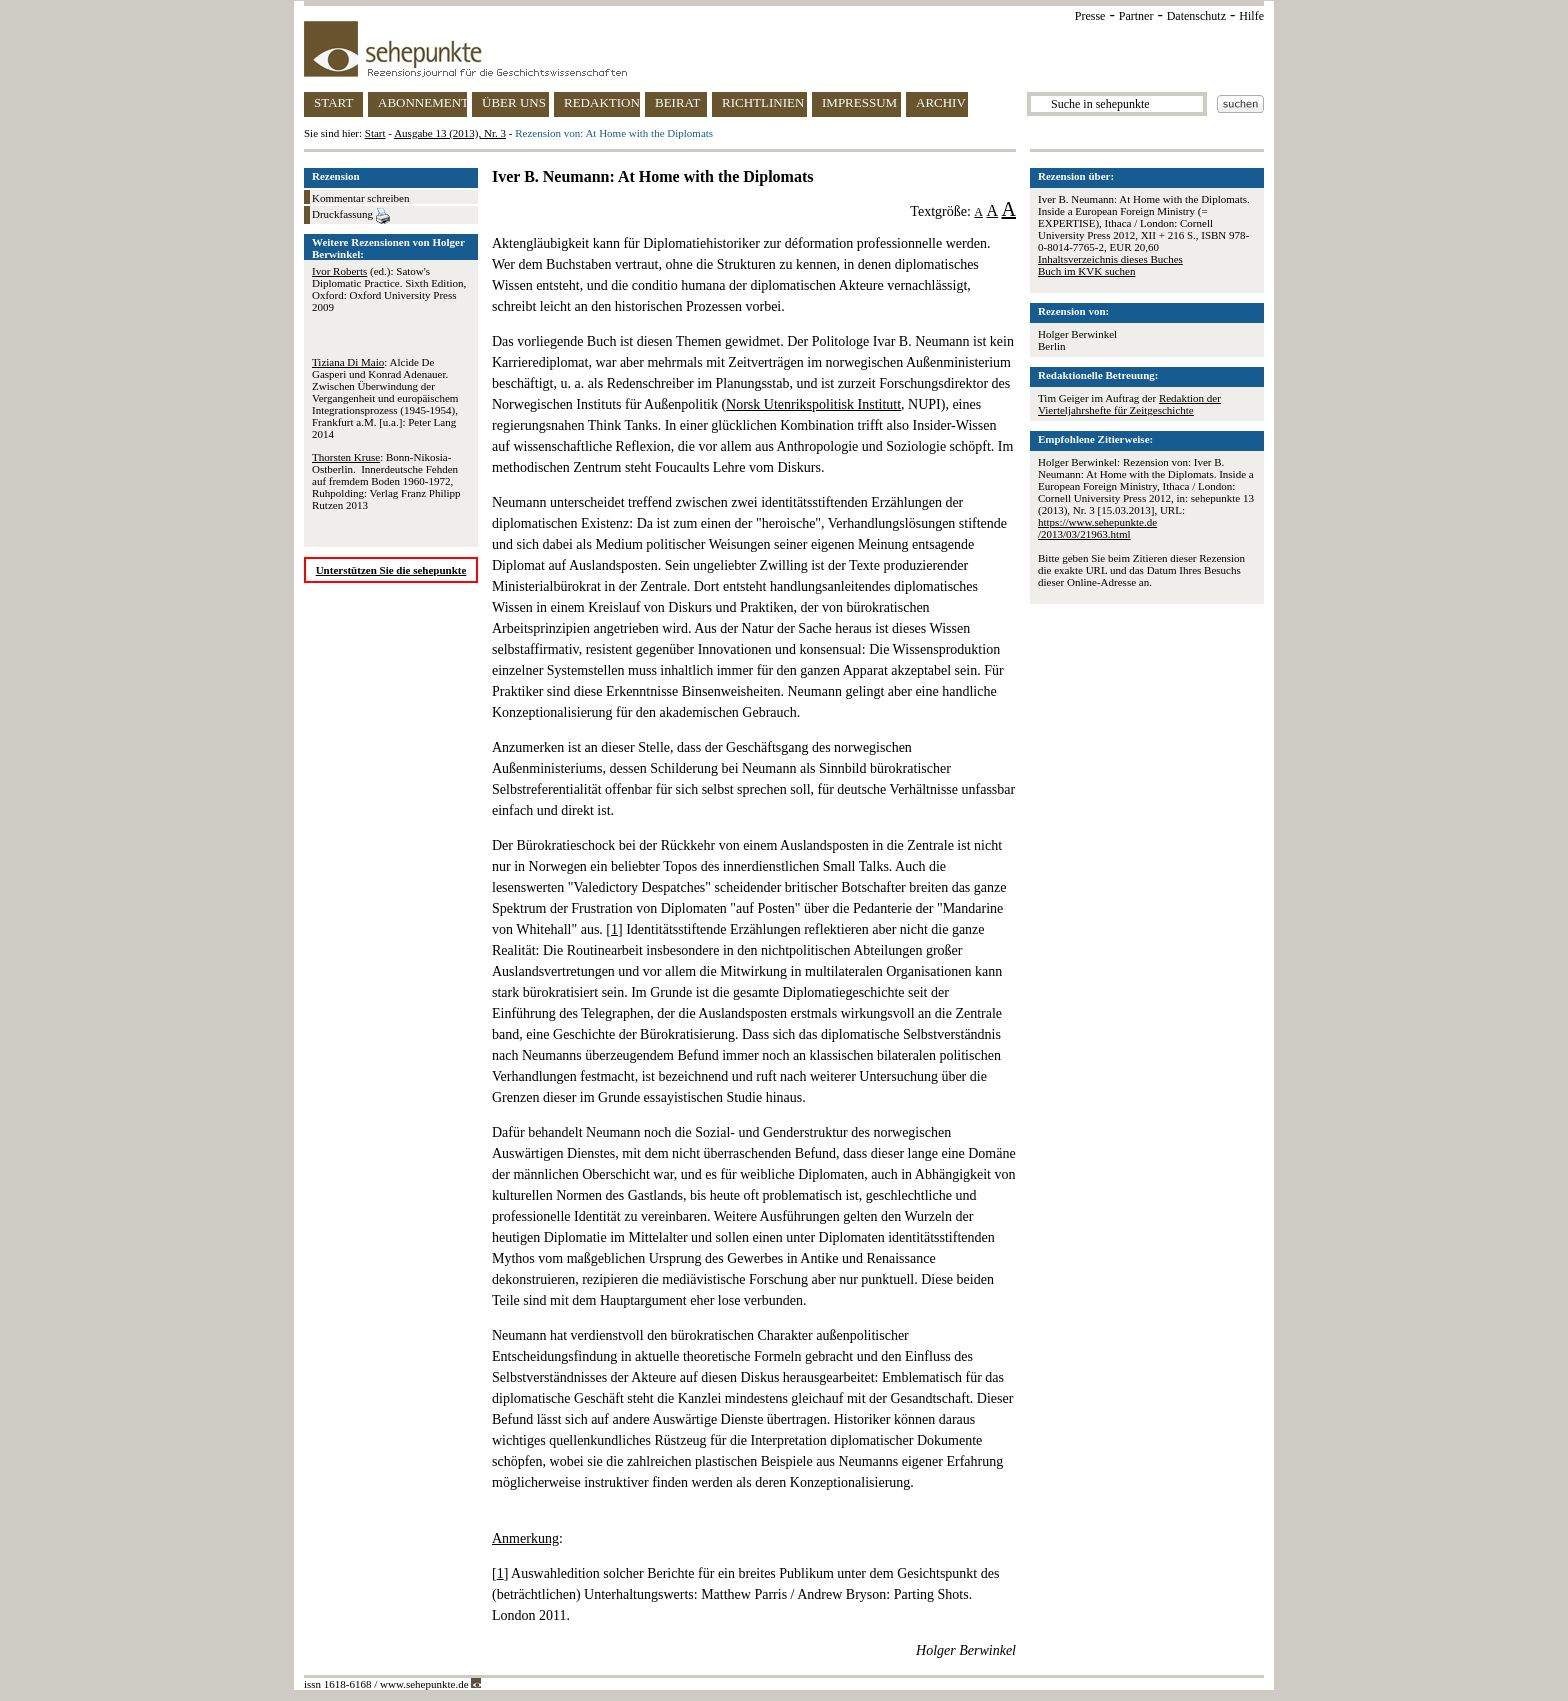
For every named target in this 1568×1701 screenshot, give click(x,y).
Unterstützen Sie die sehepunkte (391, 570)
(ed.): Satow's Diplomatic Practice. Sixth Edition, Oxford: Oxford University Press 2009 (389, 289)
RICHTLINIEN (763, 102)
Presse (1090, 16)
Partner (1136, 16)
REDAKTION (602, 102)
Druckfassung (351, 216)
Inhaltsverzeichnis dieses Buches (1110, 259)
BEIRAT (678, 102)
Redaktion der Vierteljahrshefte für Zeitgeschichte (1129, 404)
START (333, 102)
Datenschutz (1196, 16)
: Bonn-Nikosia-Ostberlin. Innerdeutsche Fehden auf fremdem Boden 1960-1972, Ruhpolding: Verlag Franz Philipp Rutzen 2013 (386, 481)
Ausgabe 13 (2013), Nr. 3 (450, 133)
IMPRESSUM (859, 102)
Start (375, 133)
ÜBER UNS (514, 102)
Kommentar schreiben (360, 198)
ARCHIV (941, 102)
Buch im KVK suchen (1086, 271)
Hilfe (1251, 16)
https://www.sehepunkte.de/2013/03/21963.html (1097, 528)
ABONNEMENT (422, 102)
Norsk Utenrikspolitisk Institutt (813, 404)
